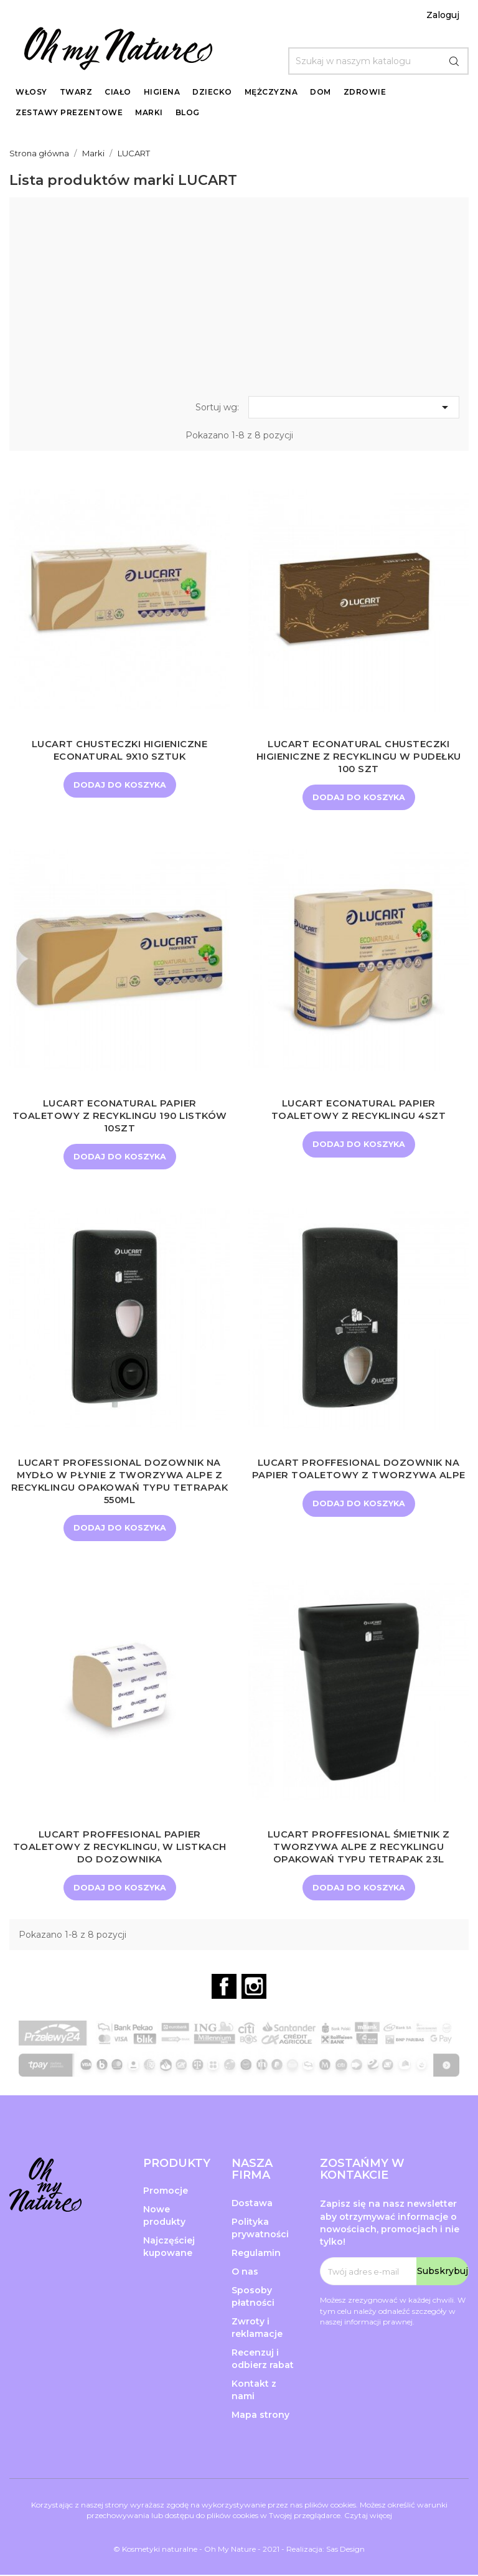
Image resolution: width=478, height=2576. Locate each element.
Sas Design (345, 2550)
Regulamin (256, 2254)
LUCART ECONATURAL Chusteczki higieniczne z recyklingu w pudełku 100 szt (359, 756)
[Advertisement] (239, 300)
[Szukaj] (378, 61)
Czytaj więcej (368, 2516)
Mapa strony (260, 2416)
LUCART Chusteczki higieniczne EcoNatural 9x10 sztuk (119, 750)
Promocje (165, 2191)
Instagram (253, 1987)
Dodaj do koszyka (119, 785)
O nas (245, 2272)
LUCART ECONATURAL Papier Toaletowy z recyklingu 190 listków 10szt (119, 1116)
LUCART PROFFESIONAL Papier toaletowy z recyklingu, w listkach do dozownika (119, 1847)
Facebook (224, 1987)
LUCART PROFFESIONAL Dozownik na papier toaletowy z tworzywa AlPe (359, 1469)
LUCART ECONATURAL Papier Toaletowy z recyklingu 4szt (359, 1110)
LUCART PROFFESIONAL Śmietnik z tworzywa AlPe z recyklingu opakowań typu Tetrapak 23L (359, 1847)
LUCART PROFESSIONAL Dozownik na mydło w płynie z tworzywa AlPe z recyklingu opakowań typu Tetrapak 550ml (119, 1481)
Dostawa (252, 2204)
